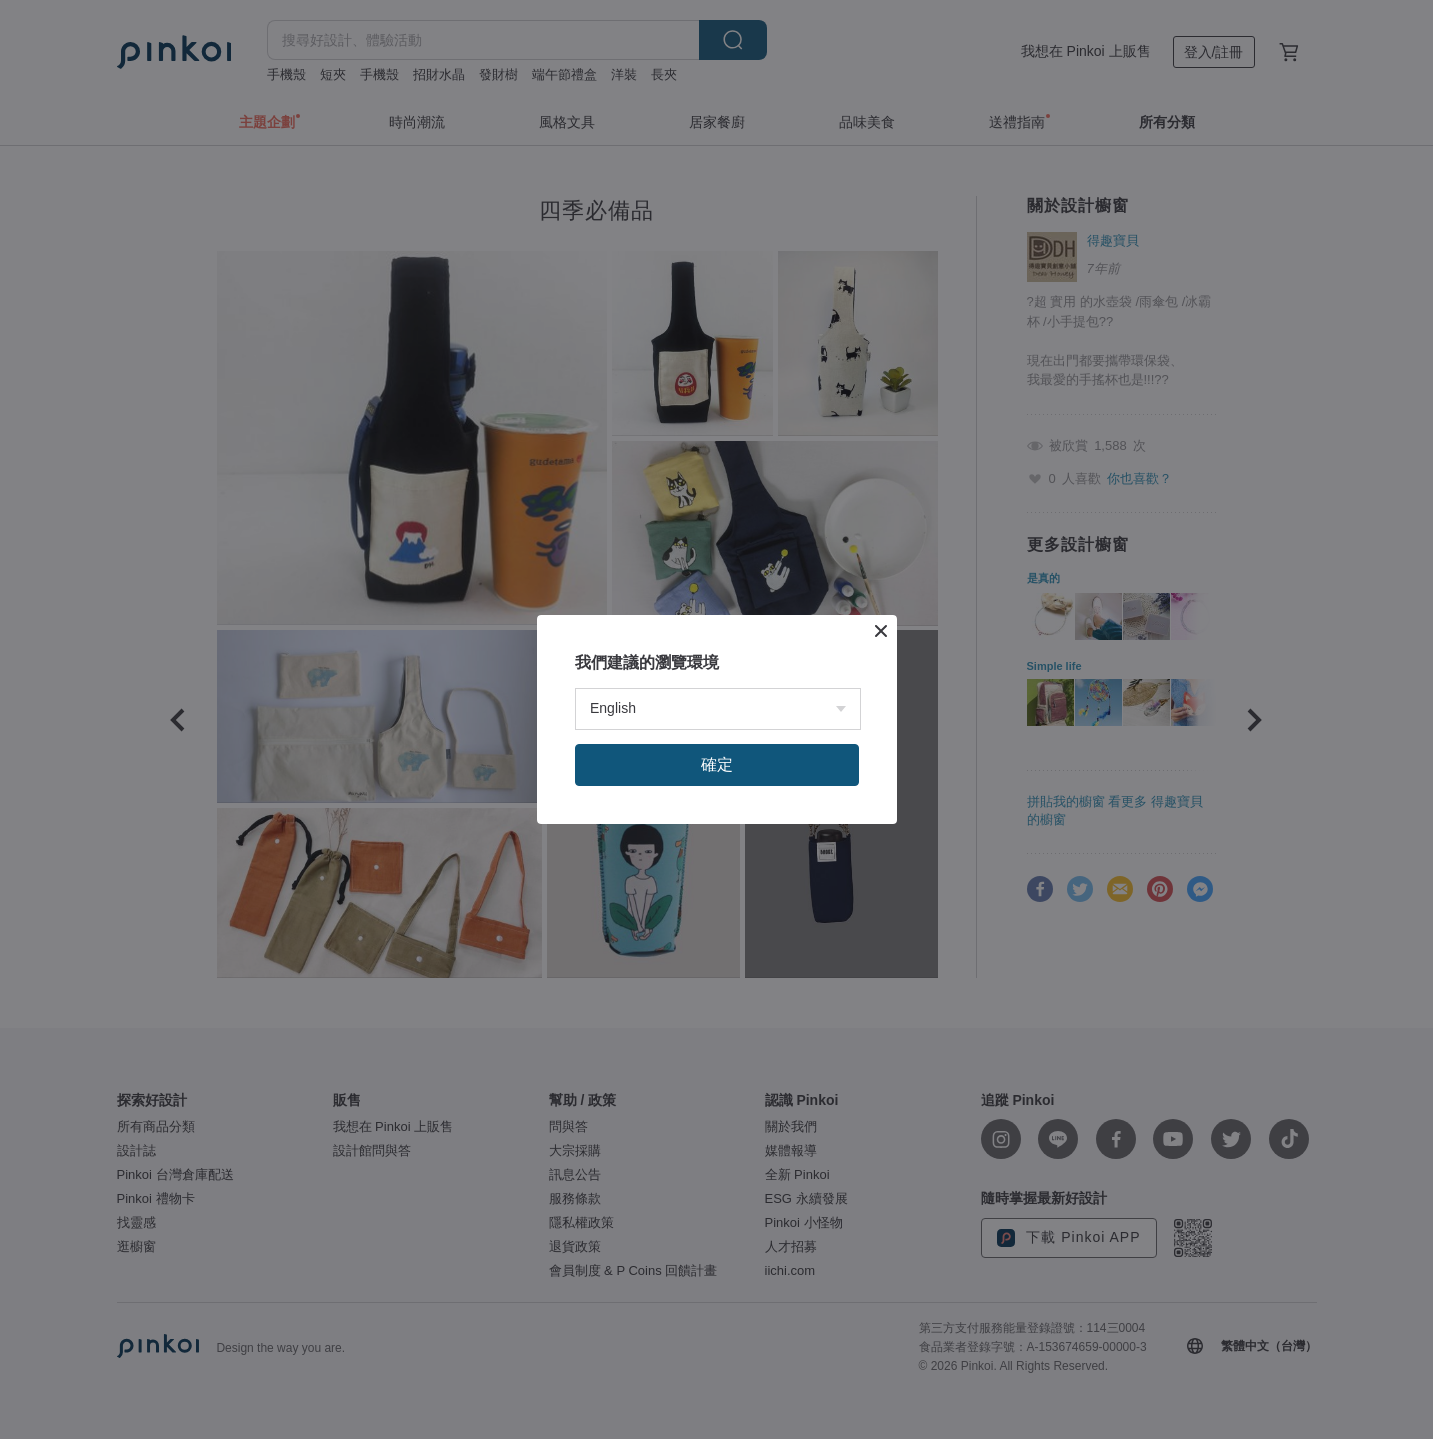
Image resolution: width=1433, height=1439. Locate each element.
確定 (717, 764)
